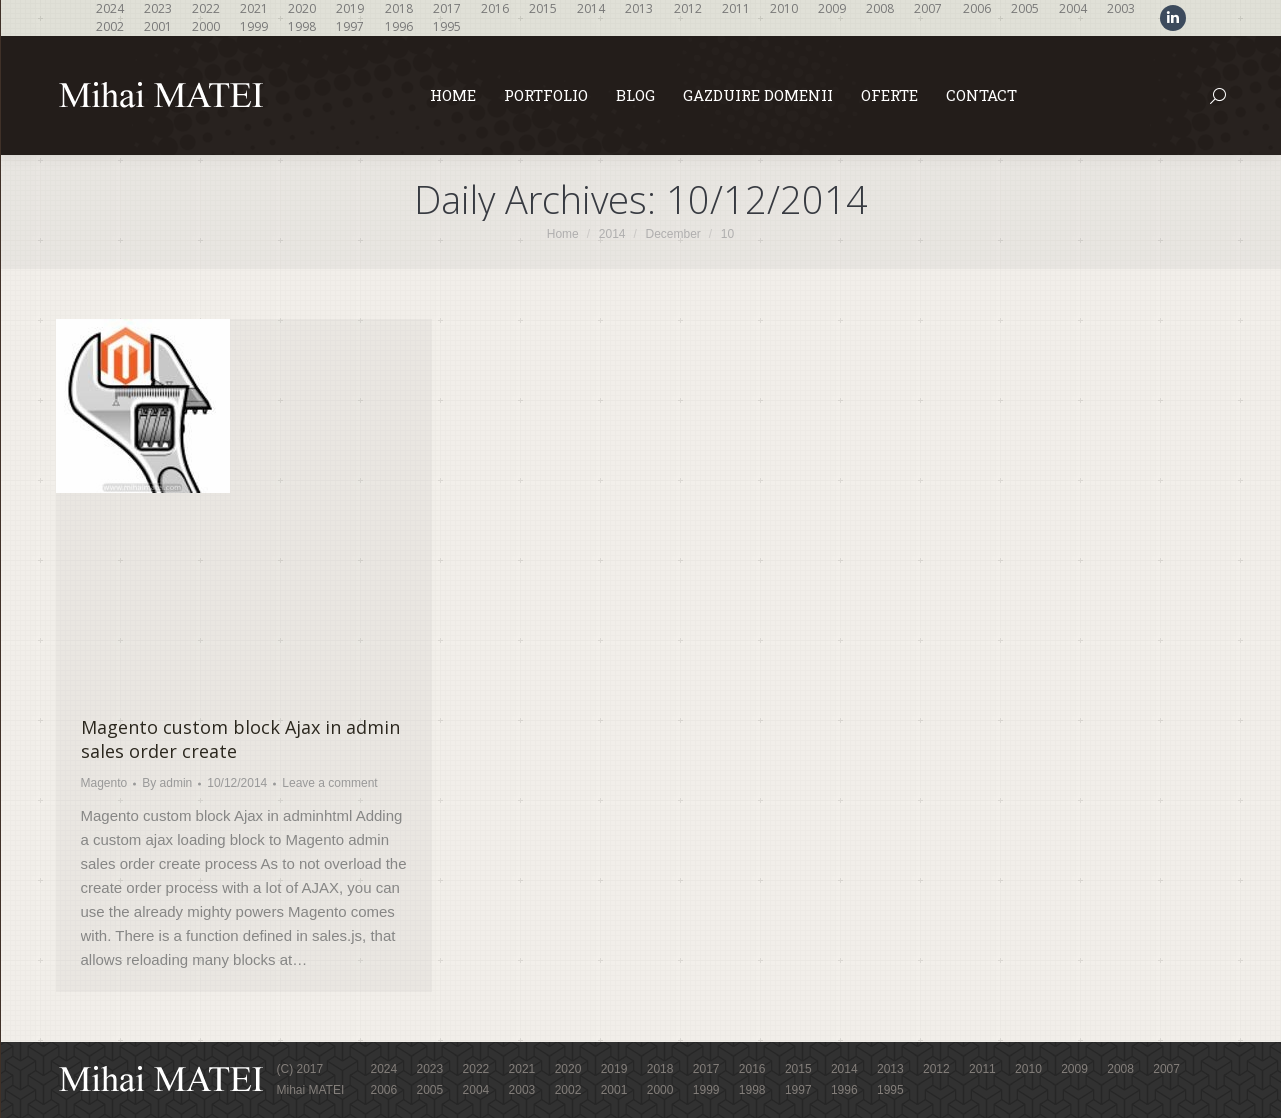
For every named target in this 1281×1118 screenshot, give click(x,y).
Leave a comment (329, 783)
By (167, 783)
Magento (104, 783)
